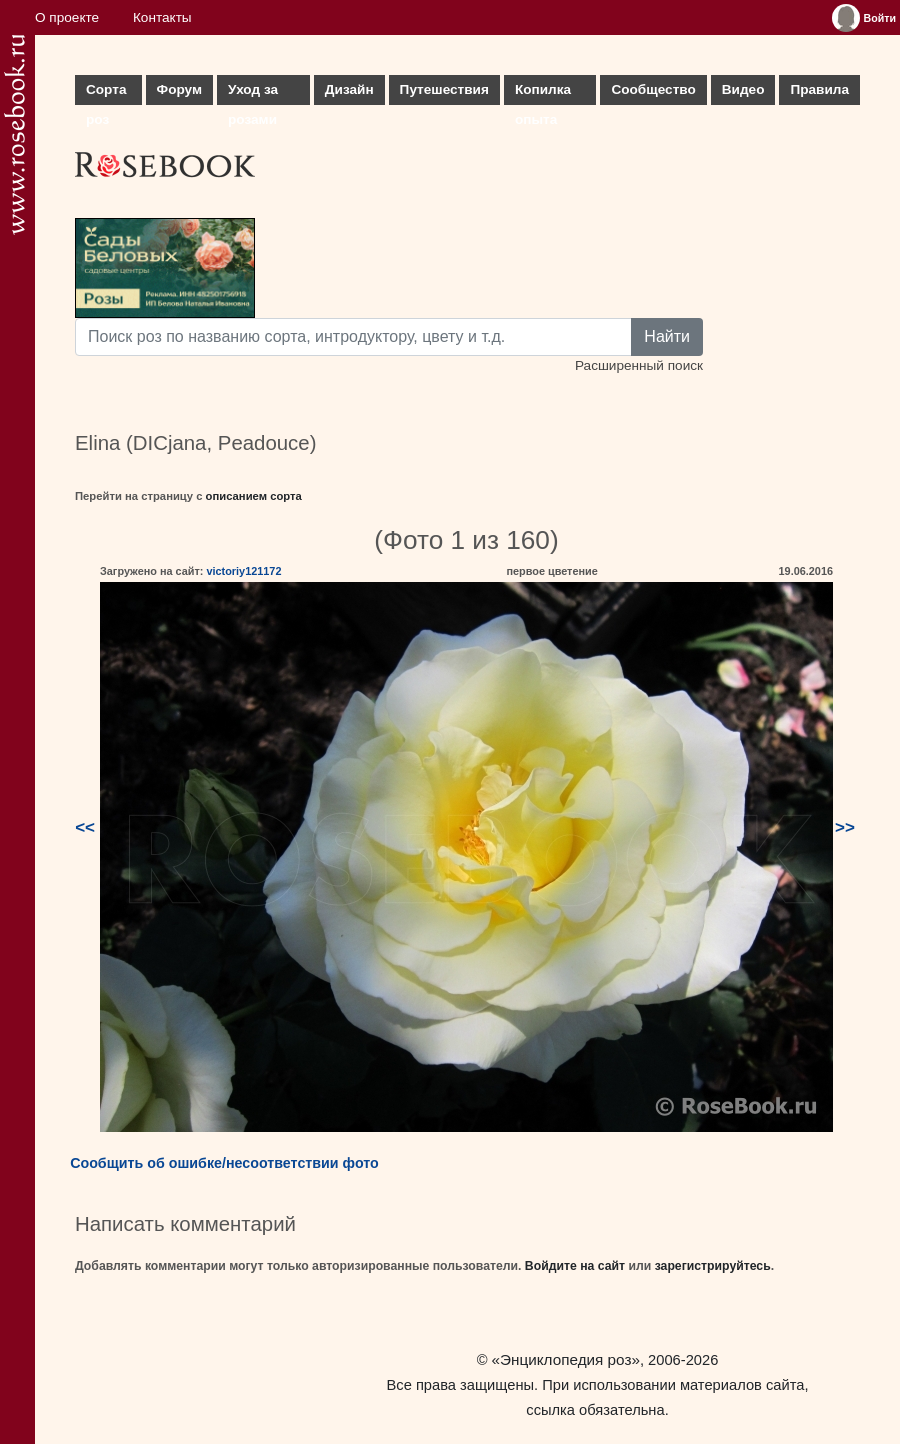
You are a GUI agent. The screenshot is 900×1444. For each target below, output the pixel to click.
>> (845, 827)
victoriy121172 (243, 571)
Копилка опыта (543, 93)
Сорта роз (106, 93)
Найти (667, 336)
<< (85, 827)
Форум (179, 89)
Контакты (162, 17)
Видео (743, 89)
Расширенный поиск (639, 365)
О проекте (67, 17)
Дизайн (349, 89)
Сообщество (653, 89)
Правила (819, 89)
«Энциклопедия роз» (566, 1359)
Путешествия (444, 89)
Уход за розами (253, 93)
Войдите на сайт (575, 1266)
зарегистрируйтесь (713, 1266)
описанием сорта (254, 496)
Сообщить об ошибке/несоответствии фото (224, 1163)
